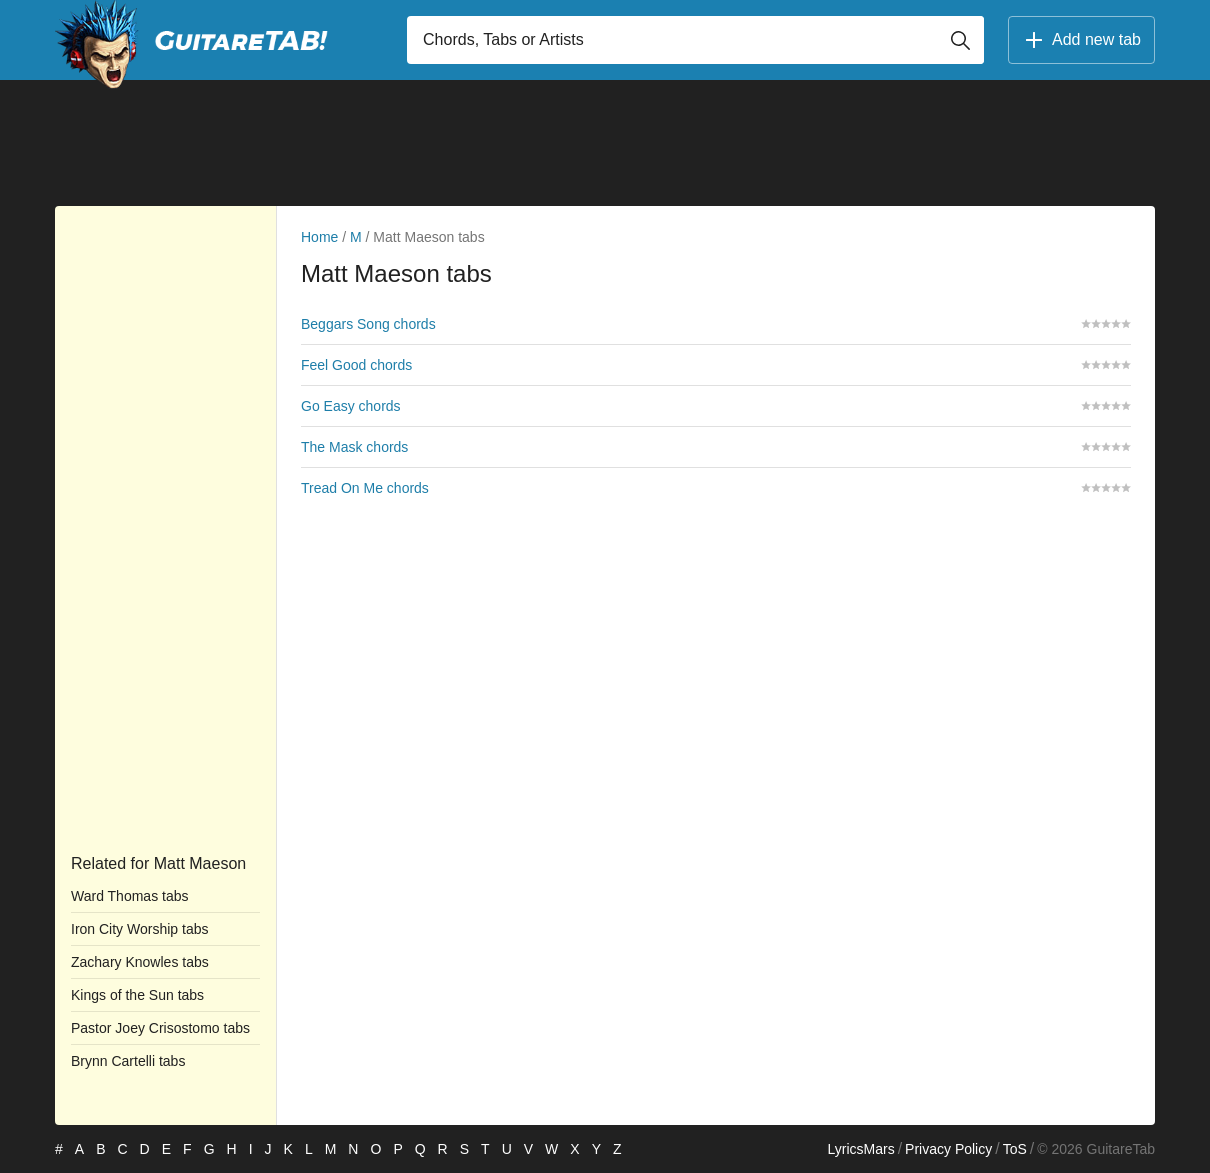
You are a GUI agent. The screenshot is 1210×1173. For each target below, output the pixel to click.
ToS (1015, 1149)
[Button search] (960, 40)
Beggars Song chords (368, 324)
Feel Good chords (356, 365)
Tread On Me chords (365, 488)
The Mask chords (354, 447)
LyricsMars (860, 1149)
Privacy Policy (948, 1149)
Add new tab (1081, 40)
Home (319, 237)
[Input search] (695, 40)
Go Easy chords (351, 406)
